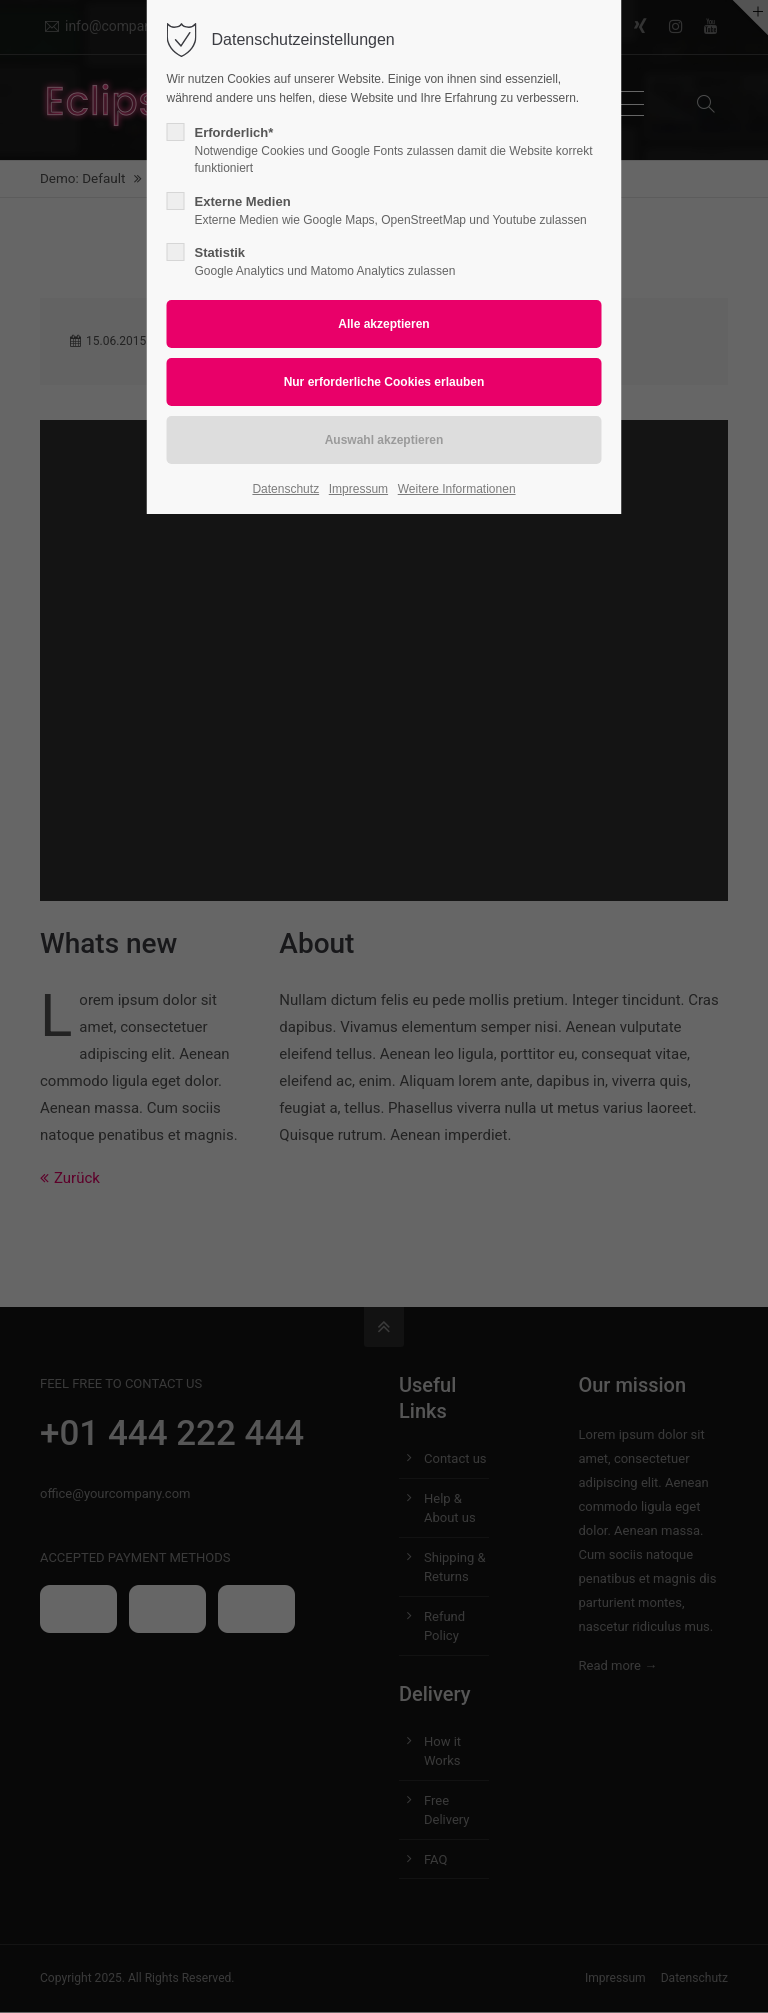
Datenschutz (285, 489)
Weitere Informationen (457, 489)
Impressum (358, 489)
